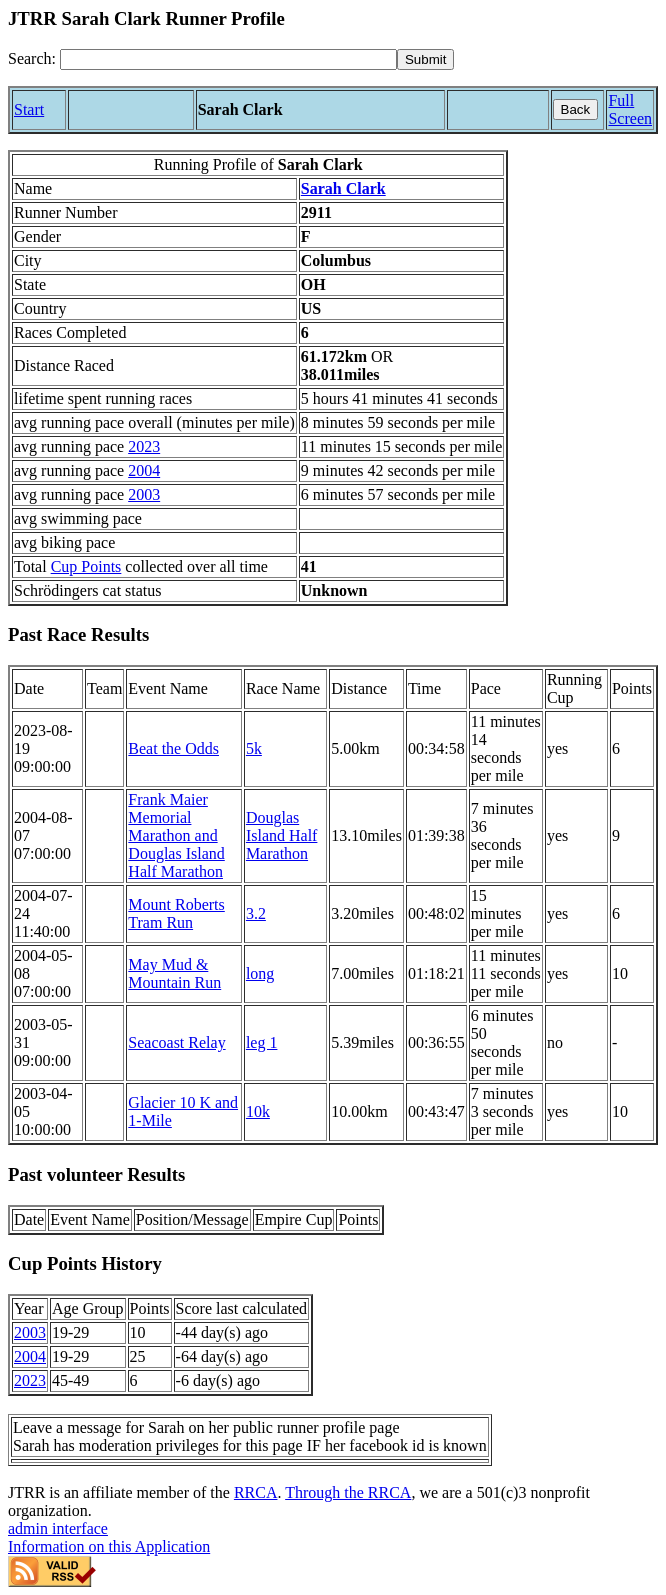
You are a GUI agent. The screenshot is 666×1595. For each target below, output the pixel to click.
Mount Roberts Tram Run (176, 913)
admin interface (58, 1528)
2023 (144, 446)
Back (576, 109)
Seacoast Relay (176, 1042)
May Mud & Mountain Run (174, 973)
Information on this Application (109, 1546)
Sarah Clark (343, 188)
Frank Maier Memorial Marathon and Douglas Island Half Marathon (176, 835)
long (260, 973)
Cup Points (86, 566)
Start (29, 109)
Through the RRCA (348, 1492)
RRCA (256, 1492)
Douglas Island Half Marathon (282, 835)
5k (254, 748)
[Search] (228, 59)
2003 (144, 494)
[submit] (425, 59)
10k (258, 1111)
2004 (144, 470)
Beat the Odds (173, 748)
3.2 (256, 913)
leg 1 (262, 1042)
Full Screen (630, 109)
